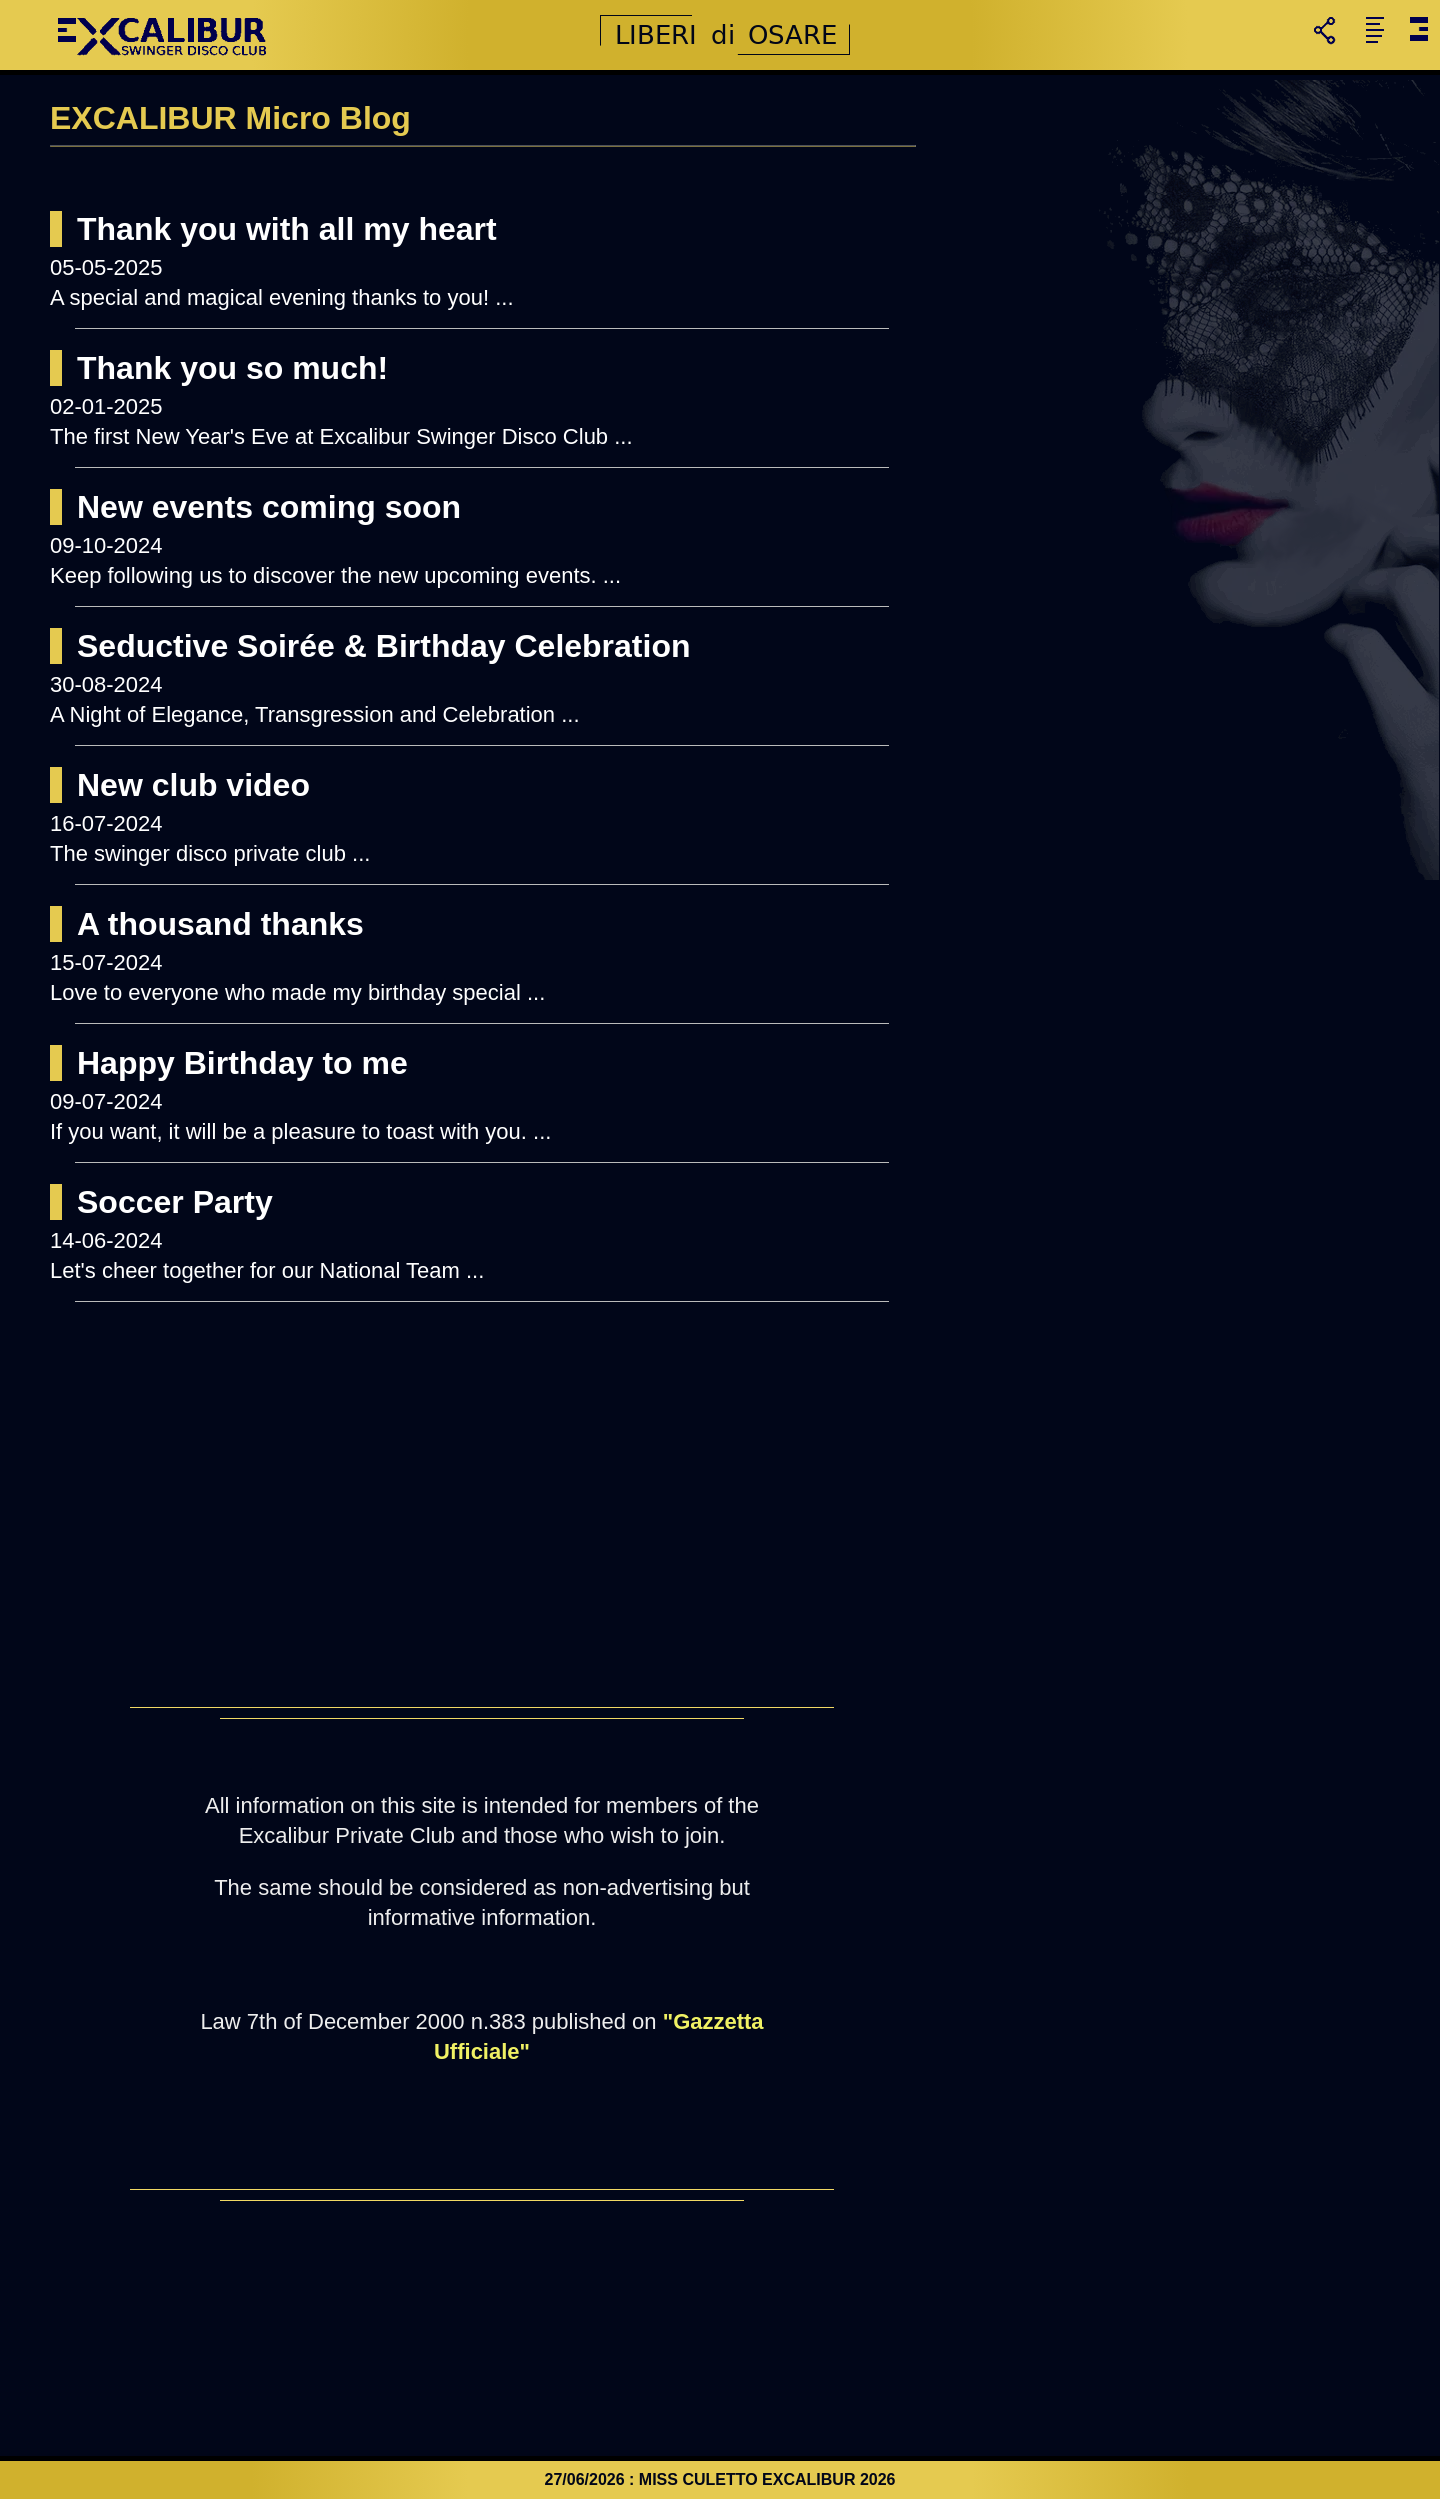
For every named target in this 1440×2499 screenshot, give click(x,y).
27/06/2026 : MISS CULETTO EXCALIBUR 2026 (720, 2479)
